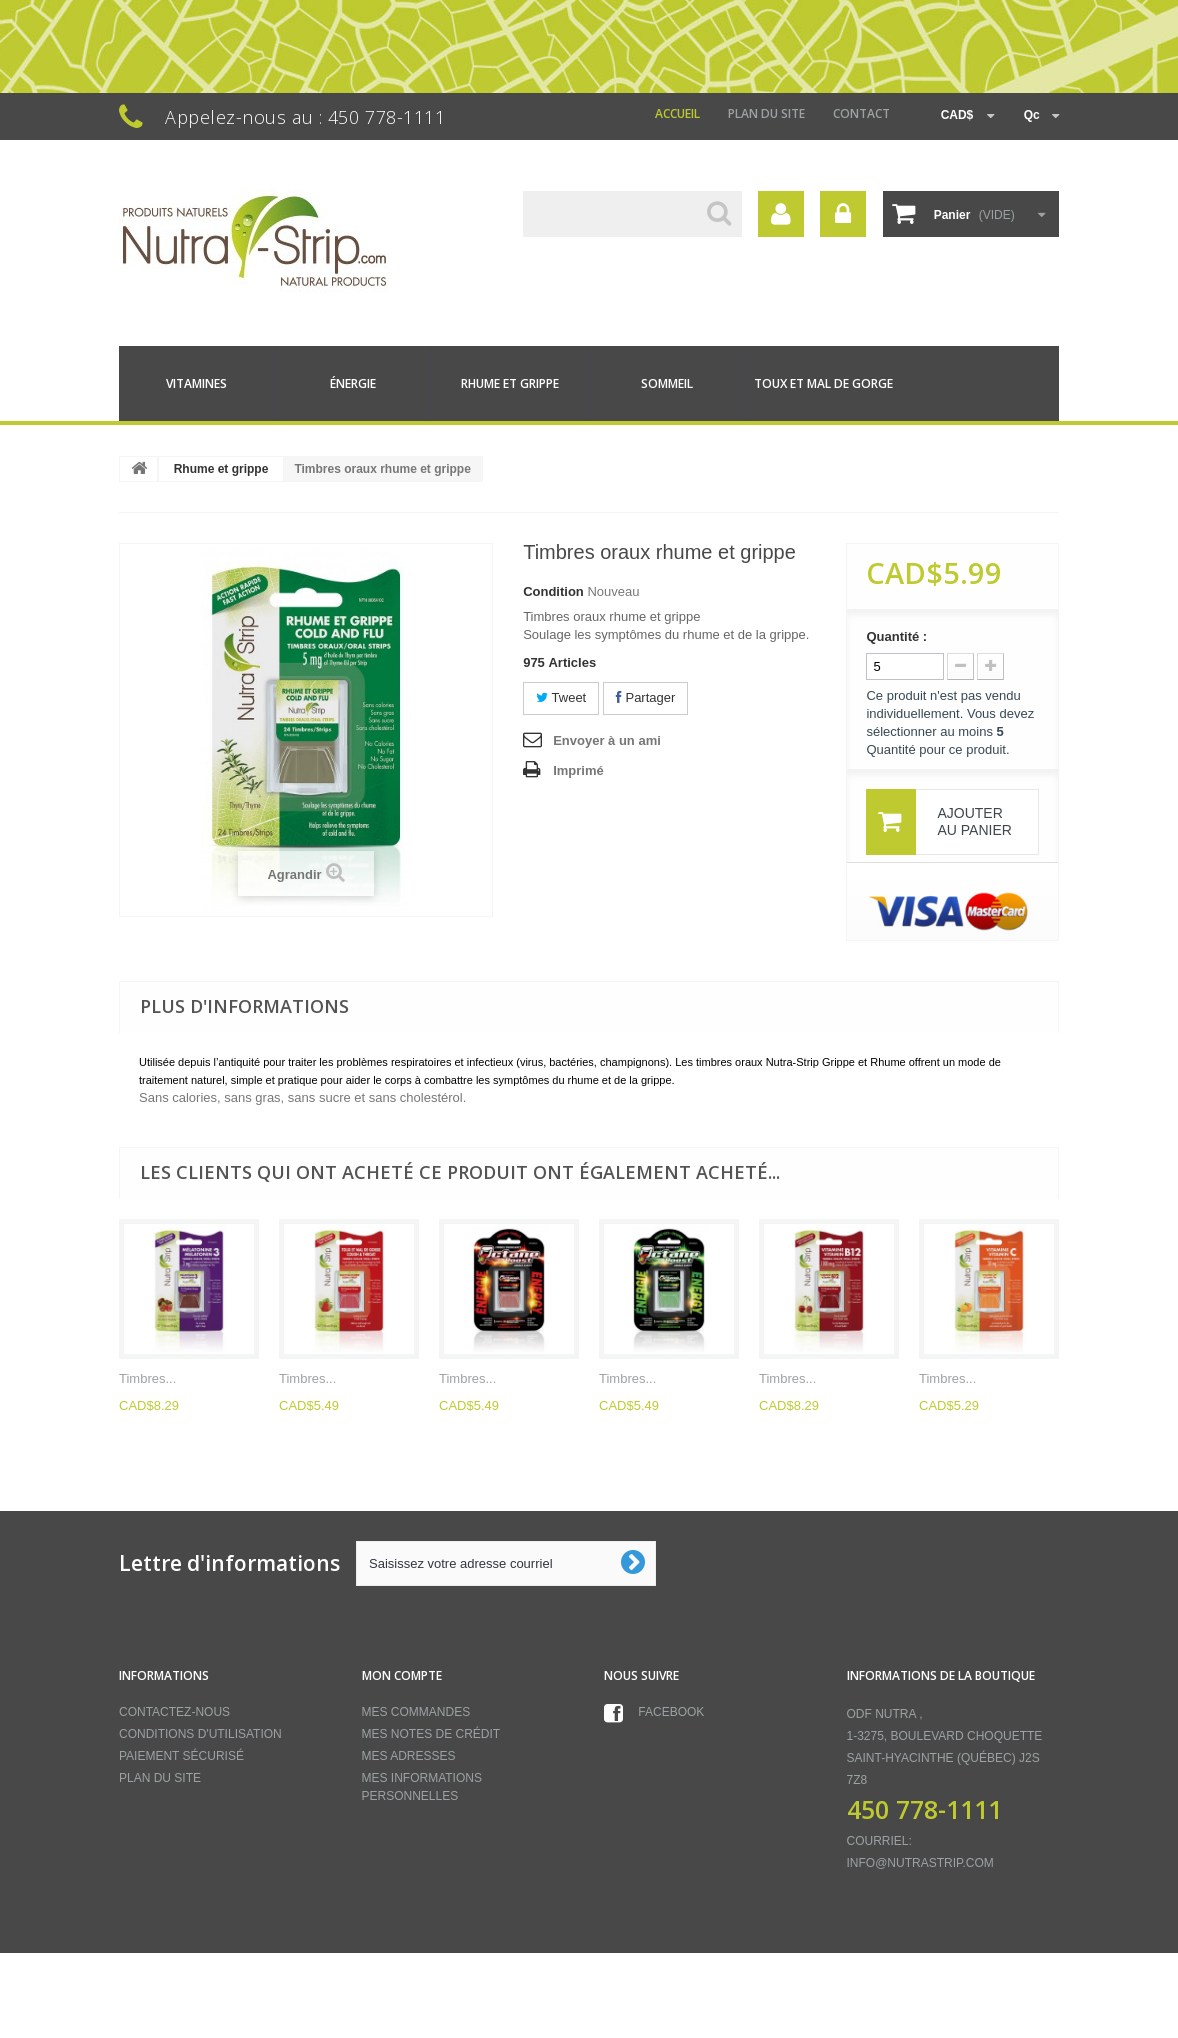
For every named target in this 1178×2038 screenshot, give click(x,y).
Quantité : (896, 636)
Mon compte (402, 1675)
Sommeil (667, 383)
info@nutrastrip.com (920, 1863)
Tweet (561, 697)
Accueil (677, 113)
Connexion (843, 214)
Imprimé (578, 770)
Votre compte (781, 214)
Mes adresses (409, 1756)
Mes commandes (416, 1712)
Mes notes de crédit (431, 1734)
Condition (553, 591)
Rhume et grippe (510, 383)
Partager (645, 697)
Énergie (353, 383)
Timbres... (147, 1378)
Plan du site (766, 113)
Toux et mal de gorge (823, 383)
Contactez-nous (174, 1712)
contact (861, 113)
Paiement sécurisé (181, 1756)
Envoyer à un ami (607, 740)
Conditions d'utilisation (200, 1734)
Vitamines (196, 383)
